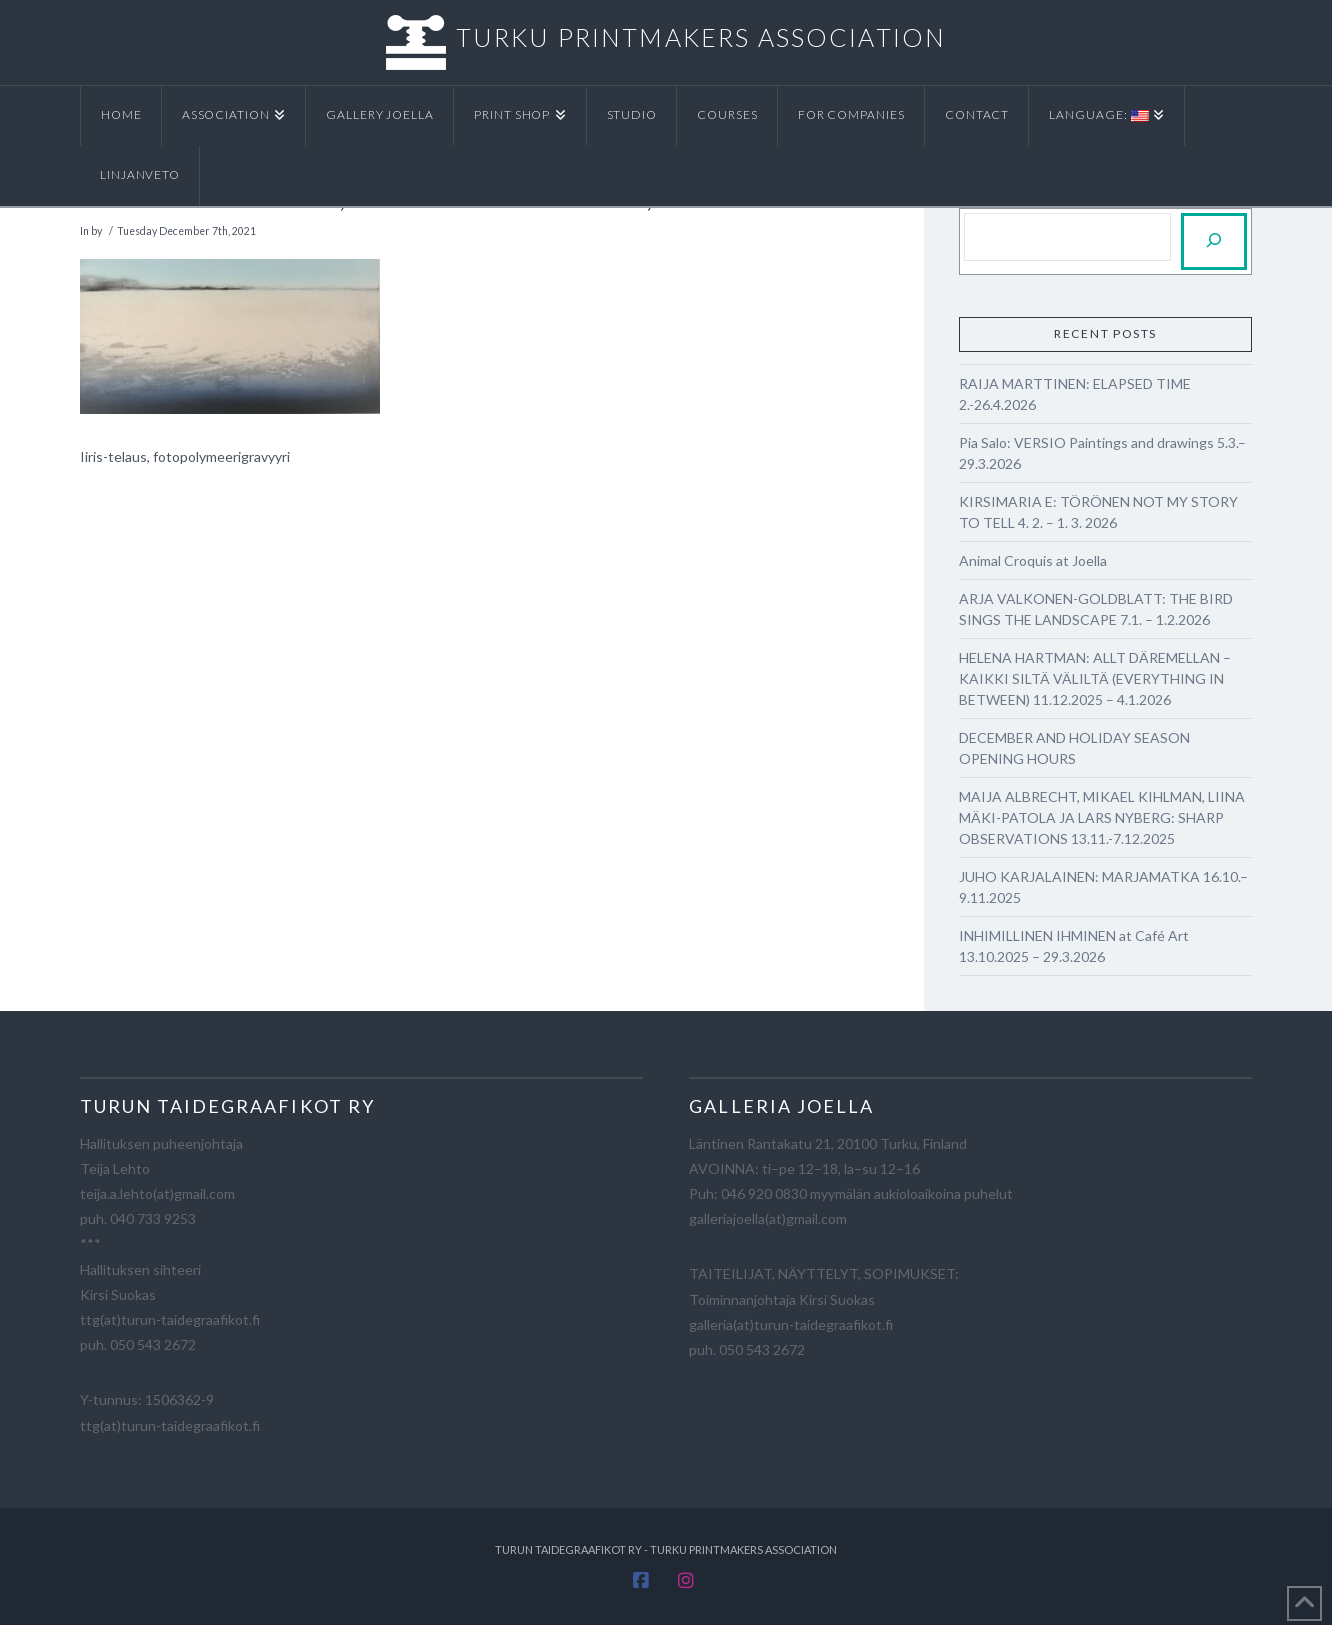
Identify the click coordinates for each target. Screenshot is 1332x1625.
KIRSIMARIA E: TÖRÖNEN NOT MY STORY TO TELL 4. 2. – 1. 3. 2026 (1098, 512)
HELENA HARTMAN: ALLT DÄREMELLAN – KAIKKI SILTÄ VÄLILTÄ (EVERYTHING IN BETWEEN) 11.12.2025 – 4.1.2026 (1095, 678)
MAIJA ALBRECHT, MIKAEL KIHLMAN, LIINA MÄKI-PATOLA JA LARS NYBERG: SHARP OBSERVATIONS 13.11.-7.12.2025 (1102, 817)
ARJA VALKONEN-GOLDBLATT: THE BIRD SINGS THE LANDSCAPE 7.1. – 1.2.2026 (1096, 609)
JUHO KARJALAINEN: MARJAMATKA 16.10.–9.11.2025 (1103, 887)
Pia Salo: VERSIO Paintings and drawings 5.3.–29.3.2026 (1102, 453)
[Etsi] (1214, 241)
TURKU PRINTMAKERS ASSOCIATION (701, 37)
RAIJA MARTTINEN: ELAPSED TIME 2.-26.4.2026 (1075, 394)
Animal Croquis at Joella (1033, 560)
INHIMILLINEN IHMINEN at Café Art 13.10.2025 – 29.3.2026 (1074, 946)
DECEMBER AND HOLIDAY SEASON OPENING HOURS (1074, 748)
